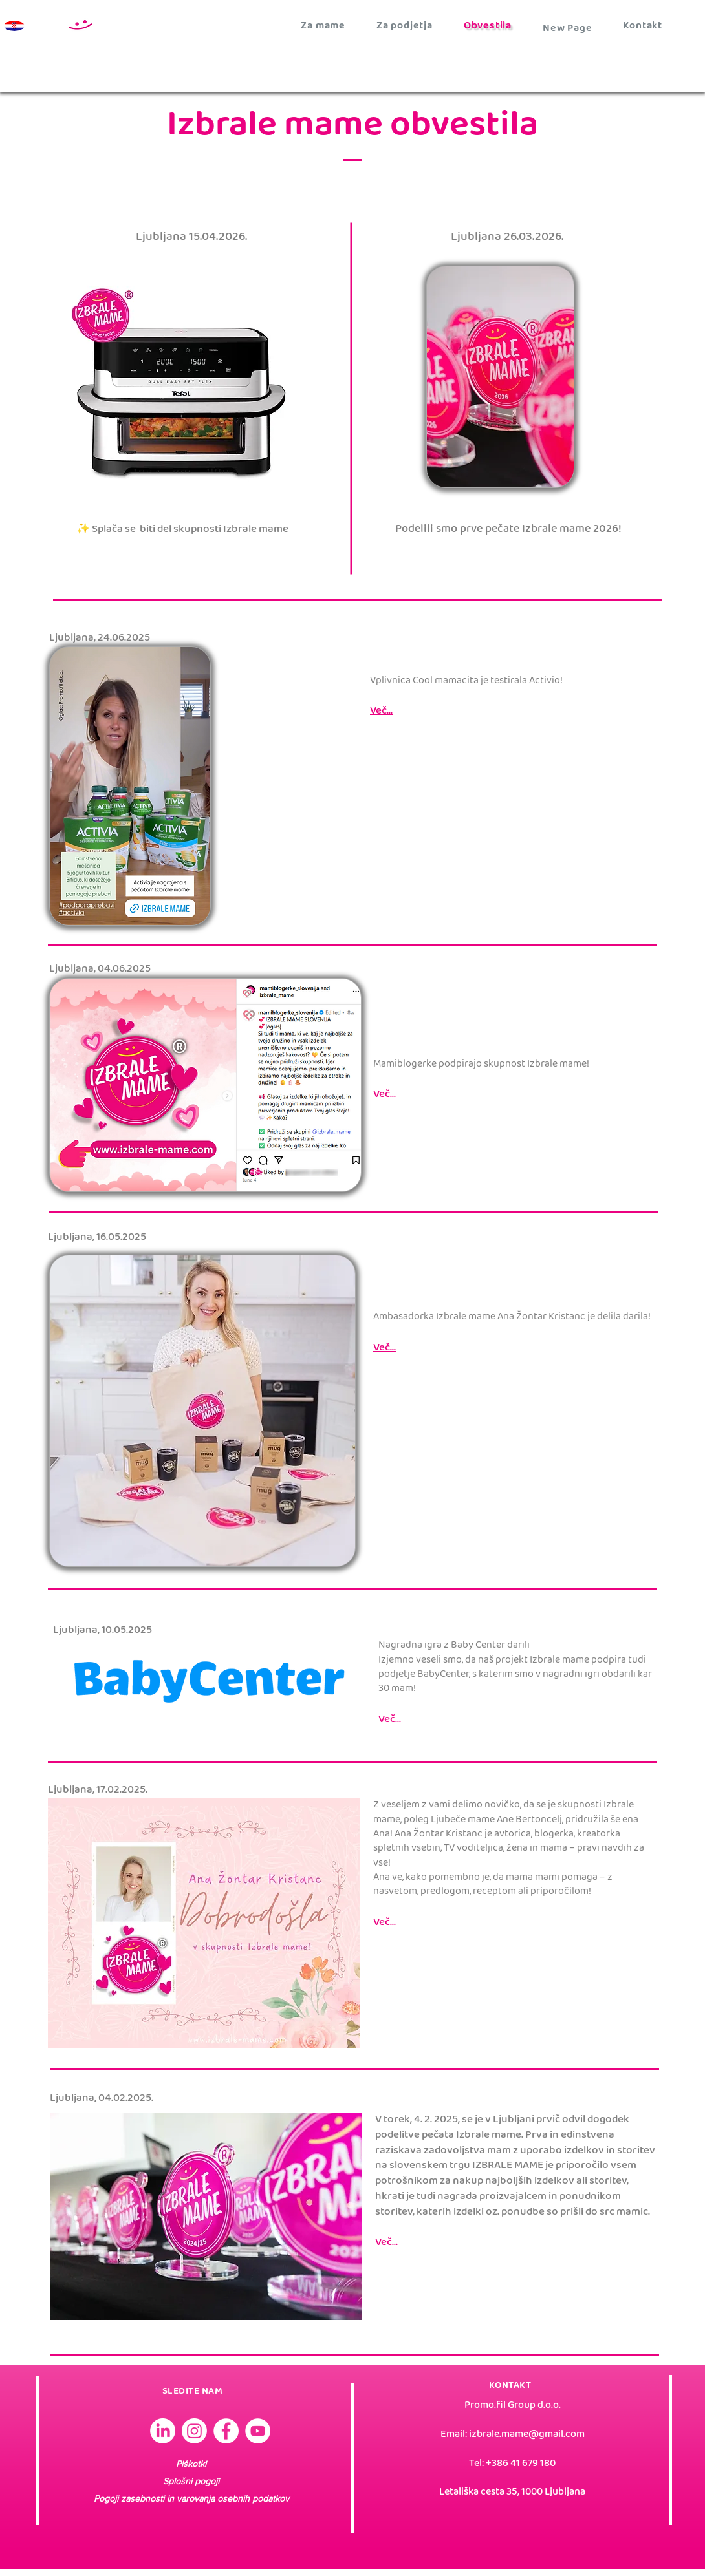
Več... (386, 2242)
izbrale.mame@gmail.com (527, 2435)
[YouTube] (257, 2430)
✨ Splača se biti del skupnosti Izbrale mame (182, 529)
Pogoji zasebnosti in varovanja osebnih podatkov (191, 2498)
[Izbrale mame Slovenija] (162, 2430)
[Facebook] (226, 2430)
